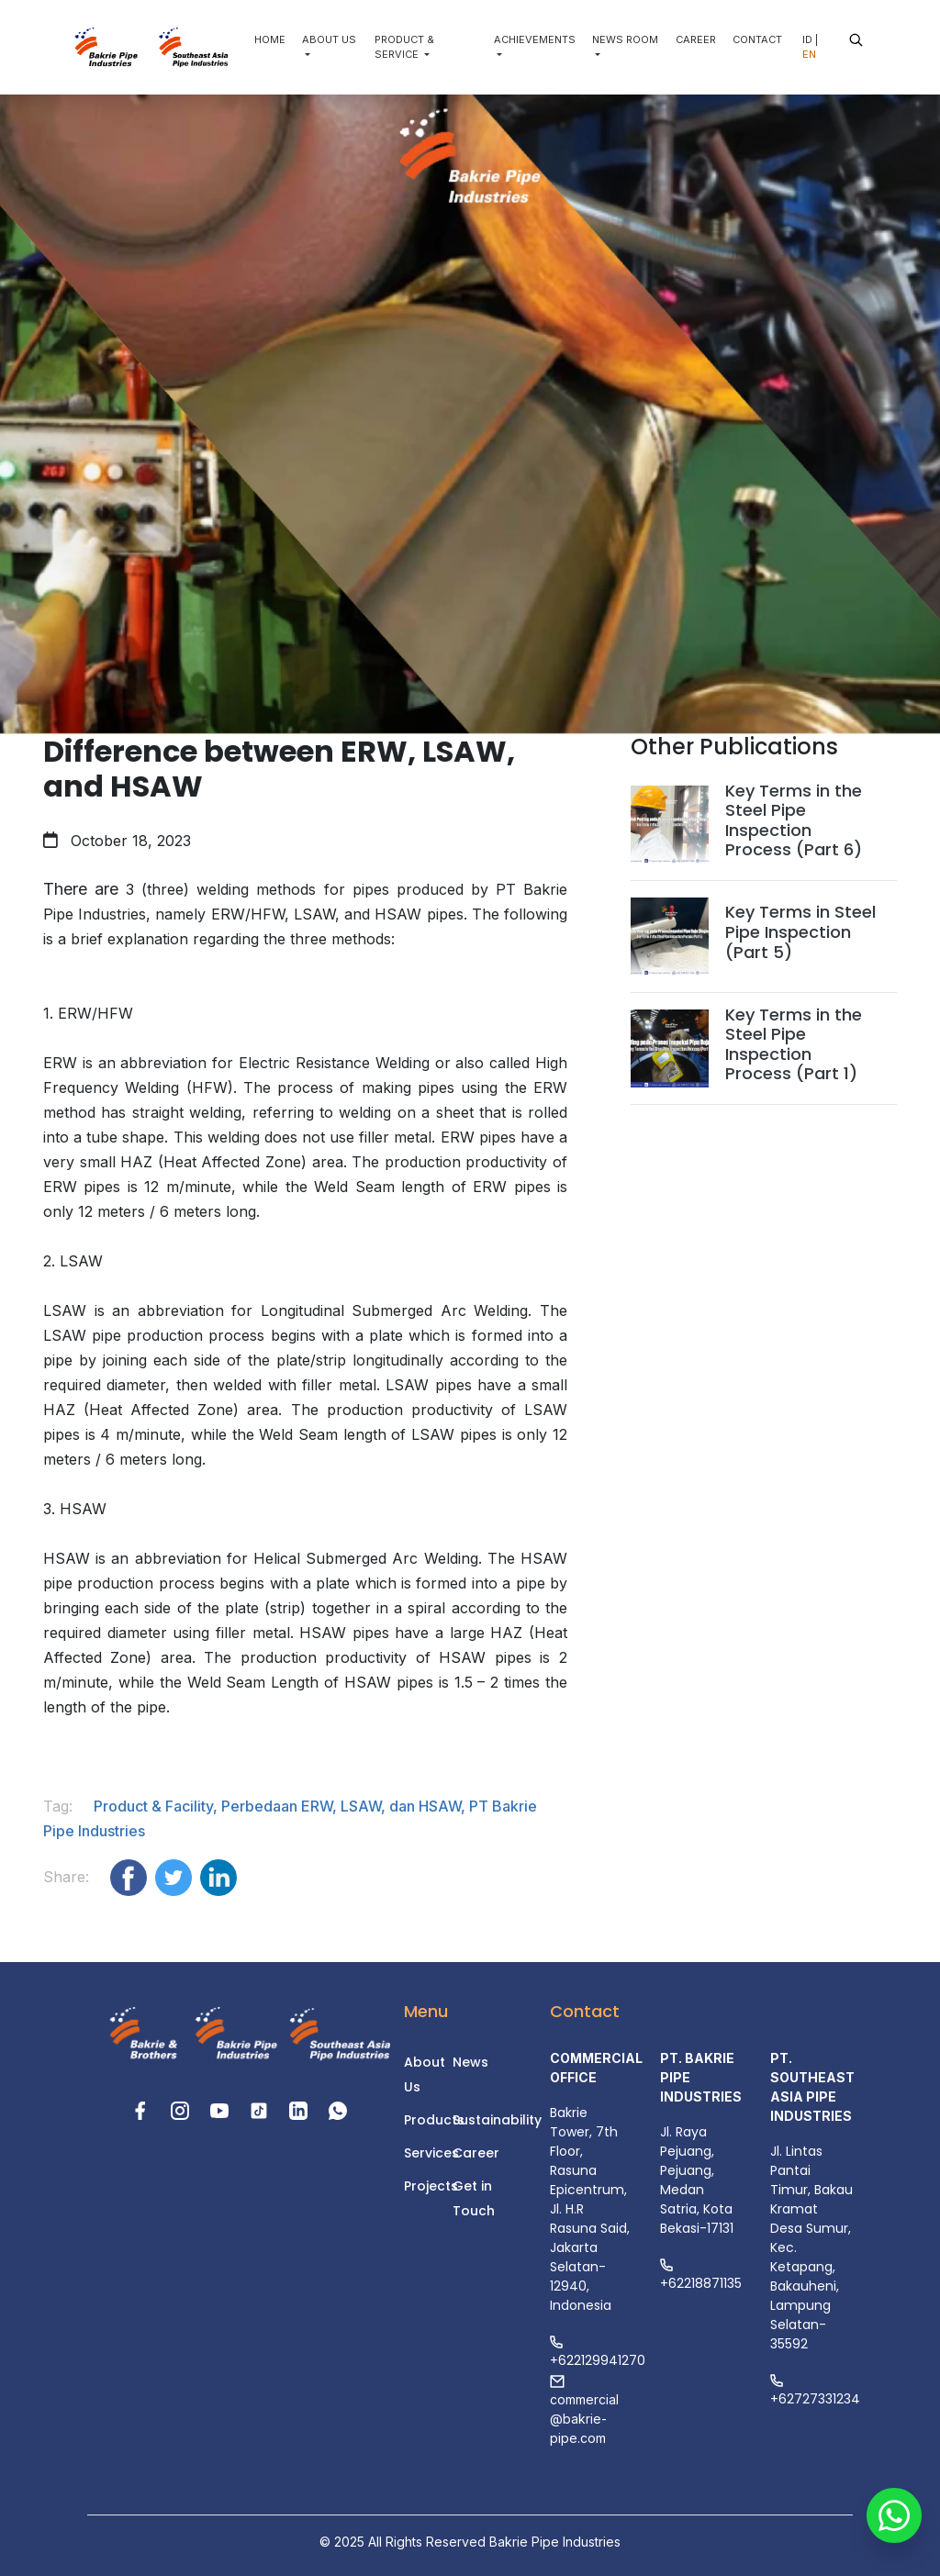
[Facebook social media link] (142, 2109)
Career (476, 2153)
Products (434, 2120)
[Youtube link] (221, 2109)
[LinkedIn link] (300, 2109)
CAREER (696, 39)
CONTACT (757, 39)
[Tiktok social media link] (261, 2109)
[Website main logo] (105, 47)
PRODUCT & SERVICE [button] (404, 47)
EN (809, 54)
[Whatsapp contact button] (894, 2530)
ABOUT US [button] (329, 39)
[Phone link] (338, 2109)
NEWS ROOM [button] (625, 39)
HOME (269, 39)
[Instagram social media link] (182, 2109)
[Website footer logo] (137, 2035)
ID (807, 39)
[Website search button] (856, 40)
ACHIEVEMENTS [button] (535, 39)
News (470, 2062)
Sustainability (497, 2120)
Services (431, 2153)
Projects (431, 2186)
